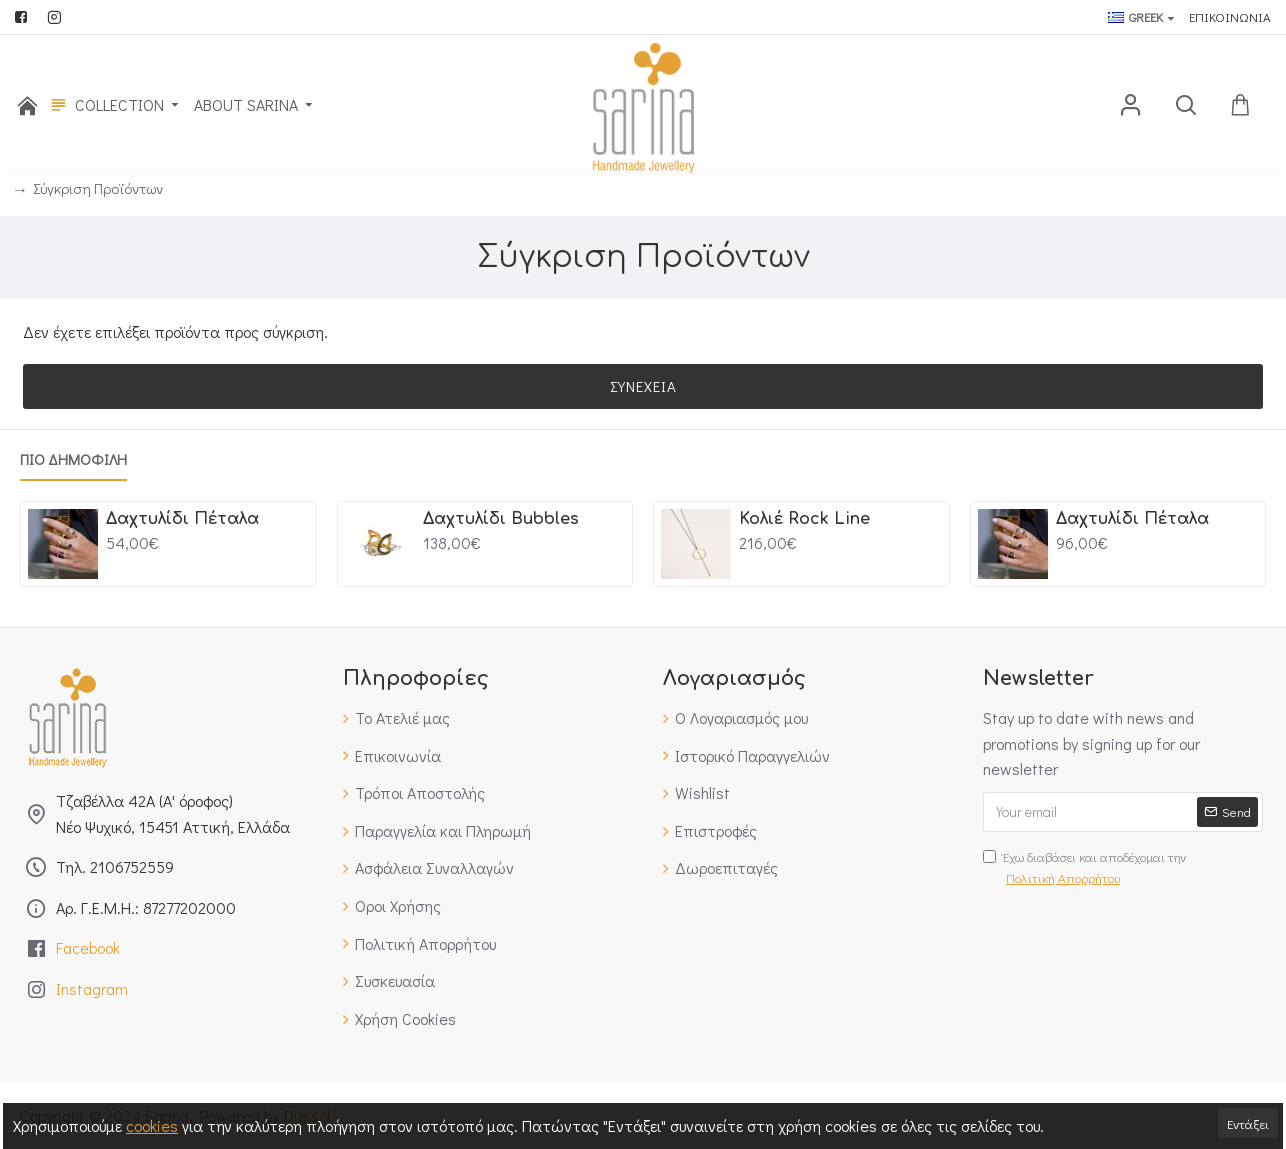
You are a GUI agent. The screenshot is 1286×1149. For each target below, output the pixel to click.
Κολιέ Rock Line (804, 519)
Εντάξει (1248, 1123)
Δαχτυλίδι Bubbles (501, 519)
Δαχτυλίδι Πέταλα (182, 519)
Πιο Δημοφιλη (73, 459)
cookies (152, 1125)
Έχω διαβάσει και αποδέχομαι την (1084, 868)
